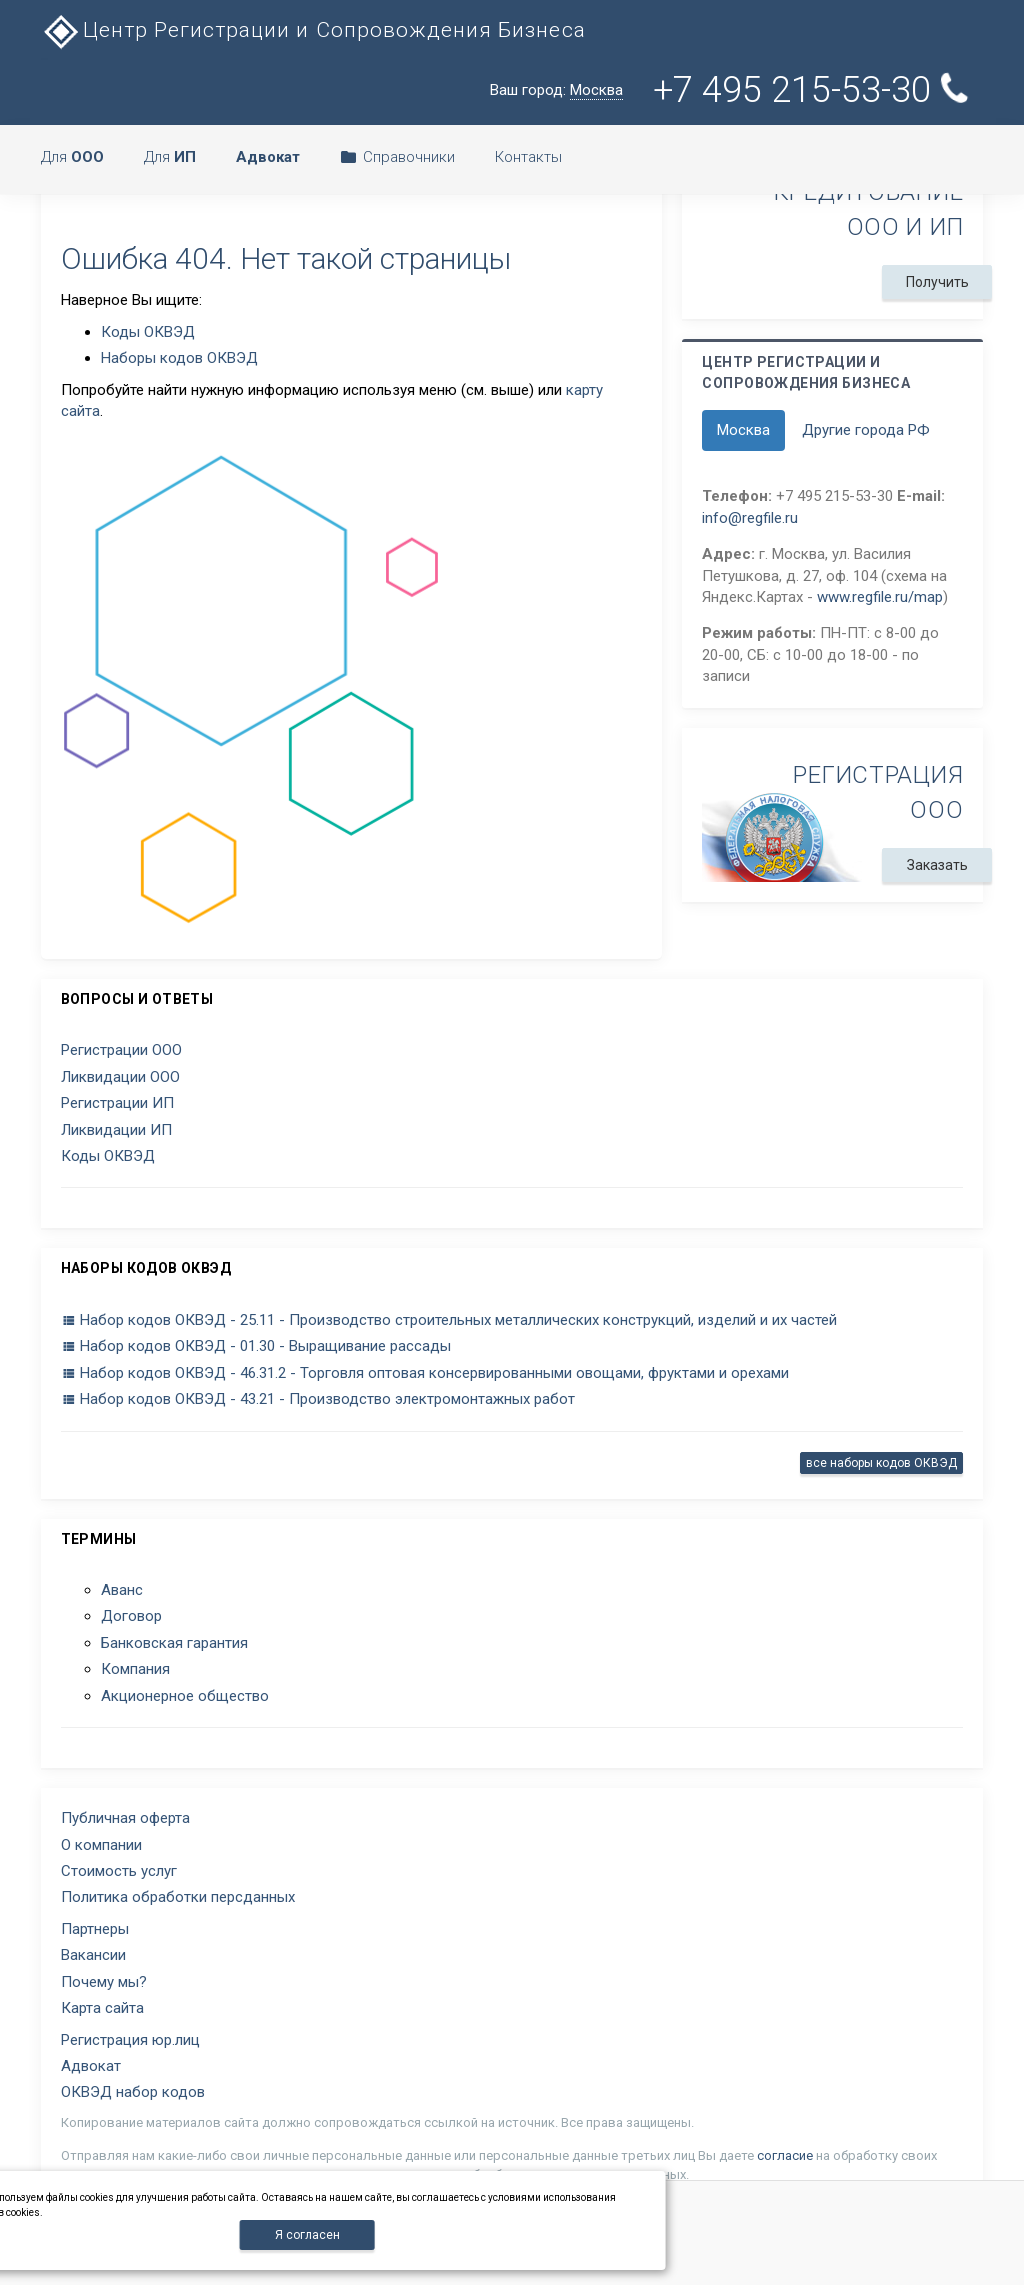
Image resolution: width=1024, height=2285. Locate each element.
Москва (743, 430)
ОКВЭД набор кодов (133, 2092)
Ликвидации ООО (120, 1077)
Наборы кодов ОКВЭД (179, 358)
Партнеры (95, 1929)
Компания (135, 1669)
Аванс (122, 1590)
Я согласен (307, 2235)
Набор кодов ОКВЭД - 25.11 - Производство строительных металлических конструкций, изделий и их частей (449, 1320)
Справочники (397, 157)
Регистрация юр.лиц (130, 2040)
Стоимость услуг (119, 1871)
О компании (101, 1845)
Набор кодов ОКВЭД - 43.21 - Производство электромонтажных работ (318, 1399)
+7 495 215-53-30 (812, 90)
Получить (937, 282)
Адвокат (91, 2066)
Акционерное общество (185, 1696)
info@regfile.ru (750, 518)
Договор (131, 1616)
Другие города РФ (866, 430)
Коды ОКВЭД (148, 332)
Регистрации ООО (121, 1050)
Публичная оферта (125, 1818)
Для (72, 157)
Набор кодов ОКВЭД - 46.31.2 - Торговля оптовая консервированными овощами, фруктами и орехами (425, 1373)
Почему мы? (104, 1982)
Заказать (937, 865)
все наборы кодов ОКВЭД (881, 1463)
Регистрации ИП (117, 1103)
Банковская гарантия (174, 1643)
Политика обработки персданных (178, 1897)
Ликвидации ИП (116, 1130)
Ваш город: (556, 90)
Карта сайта (102, 2008)
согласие (785, 2155)
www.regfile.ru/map (880, 597)
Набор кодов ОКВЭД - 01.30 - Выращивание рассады (256, 1346)
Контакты (528, 157)
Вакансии (93, 1955)
